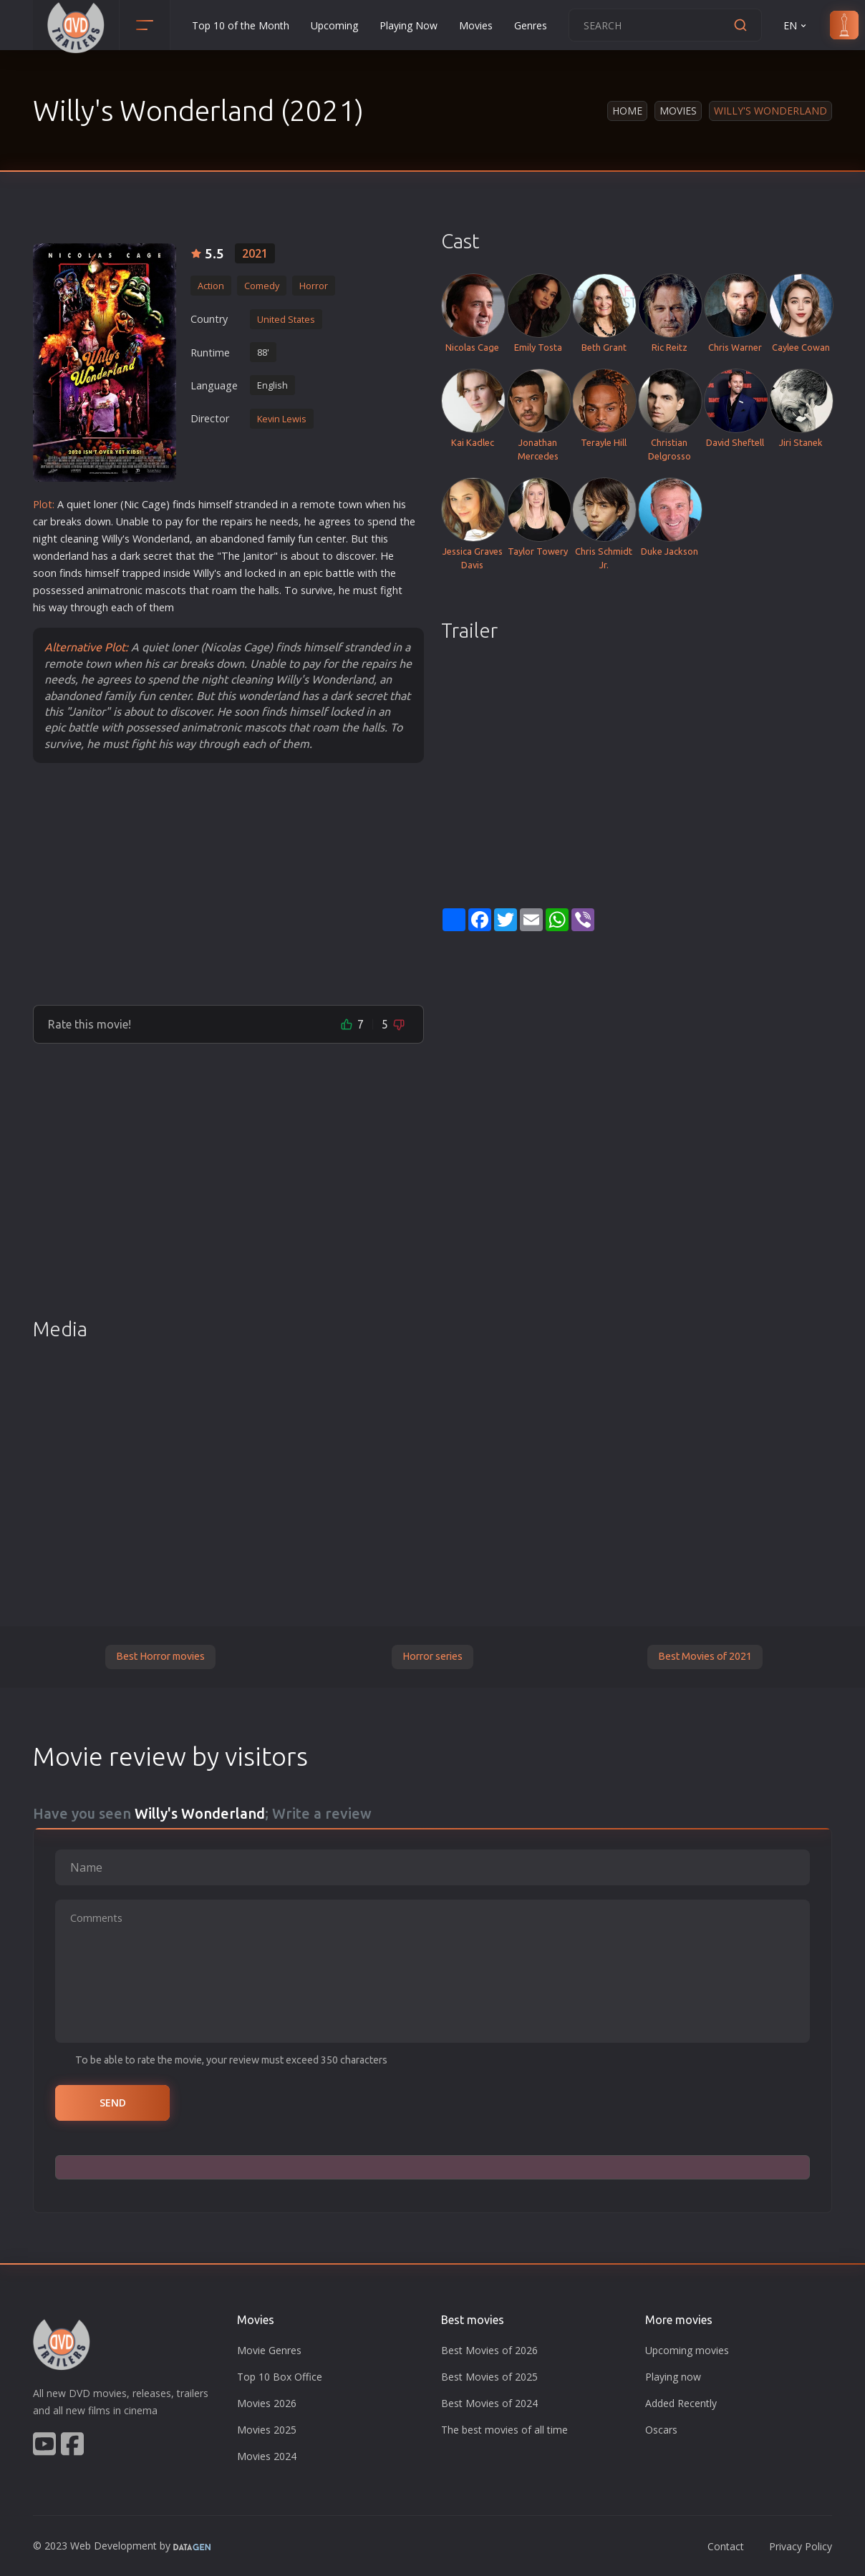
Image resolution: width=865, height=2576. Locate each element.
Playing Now (409, 25)
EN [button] (795, 25)
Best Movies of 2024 (489, 2403)
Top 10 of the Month (240, 25)
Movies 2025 (266, 2429)
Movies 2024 (266, 2456)
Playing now (673, 2376)
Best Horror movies (160, 1656)
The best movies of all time (504, 2429)
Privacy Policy (800, 2546)
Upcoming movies (687, 2350)
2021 (255, 253)
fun (305, 538)
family (281, 538)
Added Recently (681, 2403)
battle (340, 573)
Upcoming (334, 25)
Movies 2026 (266, 2403)
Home (627, 110)
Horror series (432, 1656)
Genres (530, 25)
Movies (476, 25)
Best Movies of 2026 (489, 2350)
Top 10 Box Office (279, 2376)
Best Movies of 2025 (489, 2376)
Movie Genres (269, 2350)
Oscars (661, 2429)
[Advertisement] (228, 883)
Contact (725, 2546)
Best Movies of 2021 (705, 1656)
